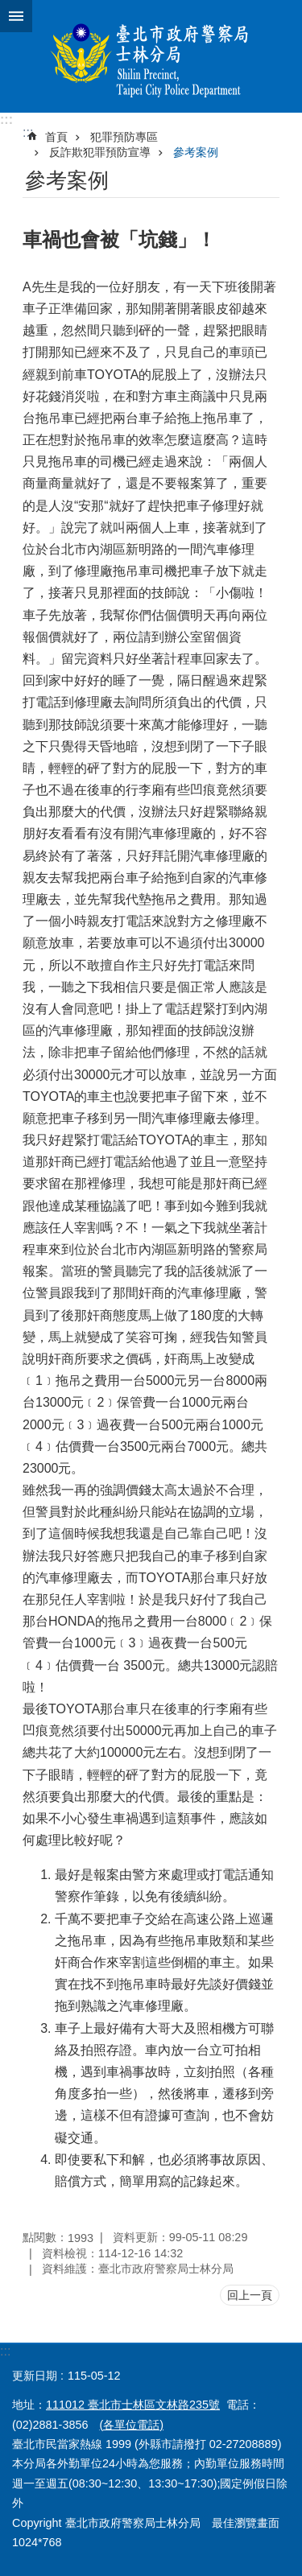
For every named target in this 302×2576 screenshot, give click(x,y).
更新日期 (34, 2375)
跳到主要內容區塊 (8, 8)
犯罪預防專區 (124, 136)
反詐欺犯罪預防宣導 (100, 152)
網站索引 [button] (16, 16)
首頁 (56, 136)
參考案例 (195, 152)
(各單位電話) (131, 2424)
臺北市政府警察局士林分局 (151, 56)
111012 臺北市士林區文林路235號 (133, 2404)
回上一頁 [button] (249, 2295)
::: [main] (28, 132)
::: (6, 119)
